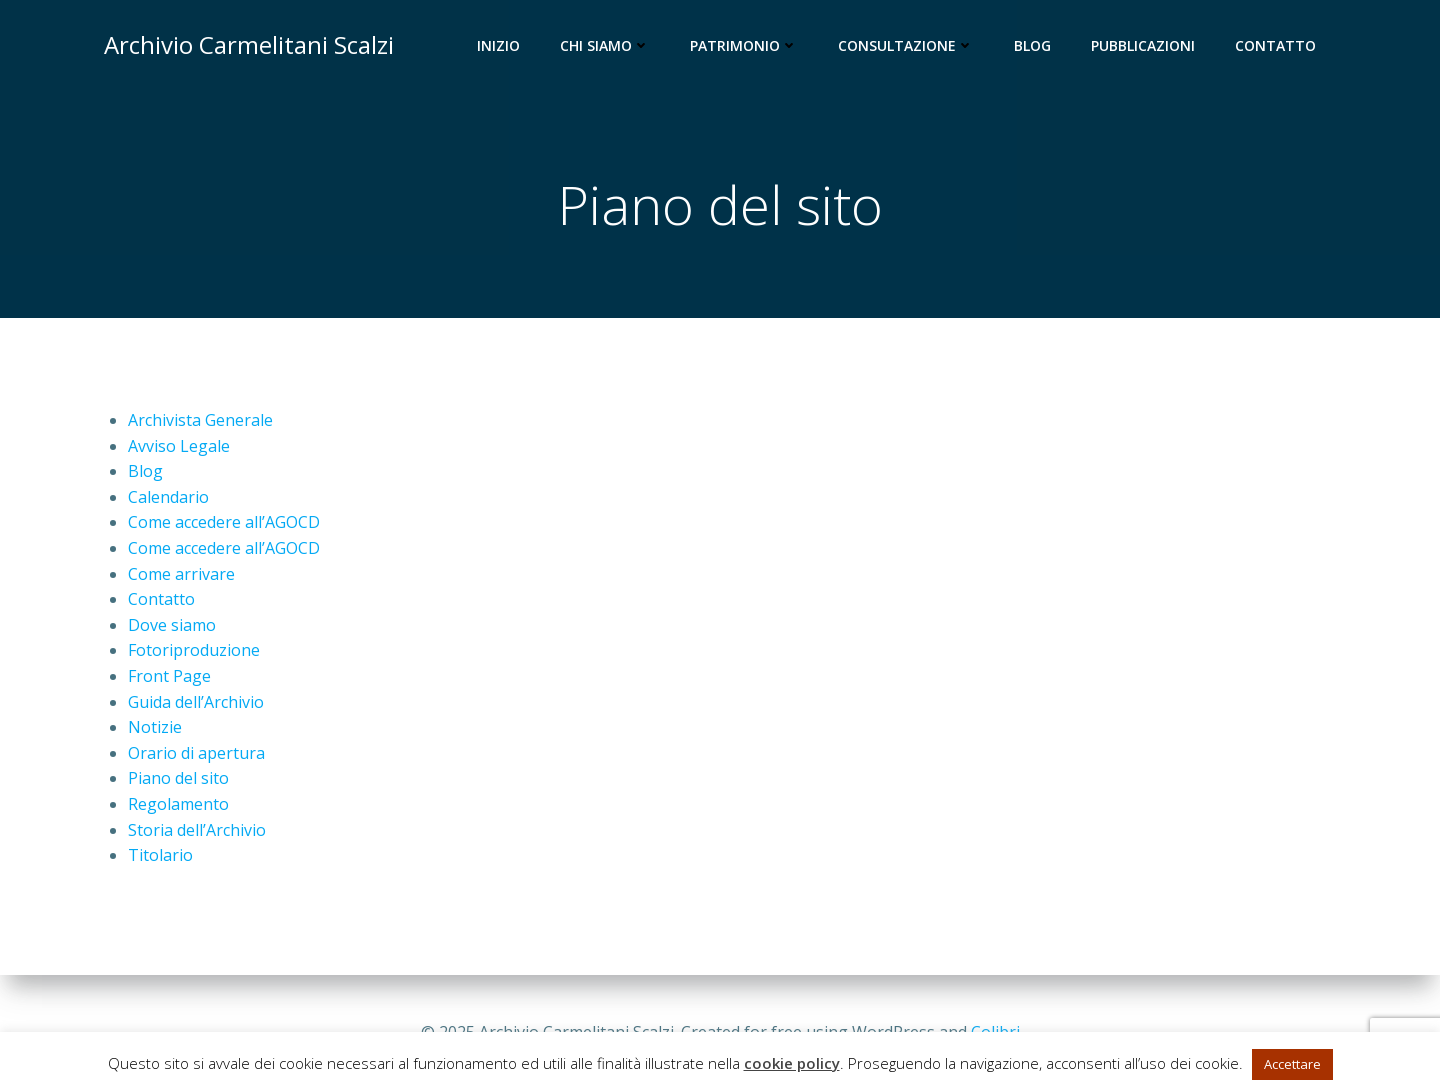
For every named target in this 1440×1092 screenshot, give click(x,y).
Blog (1032, 45)
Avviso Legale (179, 446)
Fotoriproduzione (194, 650)
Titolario (160, 855)
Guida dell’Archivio (196, 702)
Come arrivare (181, 574)
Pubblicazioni (1143, 45)
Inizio (498, 45)
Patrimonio (744, 45)
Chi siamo (605, 45)
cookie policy (792, 1063)
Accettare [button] (1292, 1064)
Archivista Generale (200, 420)
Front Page (169, 676)
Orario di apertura (196, 753)
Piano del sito (178, 778)
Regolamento (178, 804)
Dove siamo (172, 625)
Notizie (155, 727)
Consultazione (906, 45)
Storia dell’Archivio (197, 830)
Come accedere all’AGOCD (224, 522)
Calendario (168, 497)
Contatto (1275, 45)
